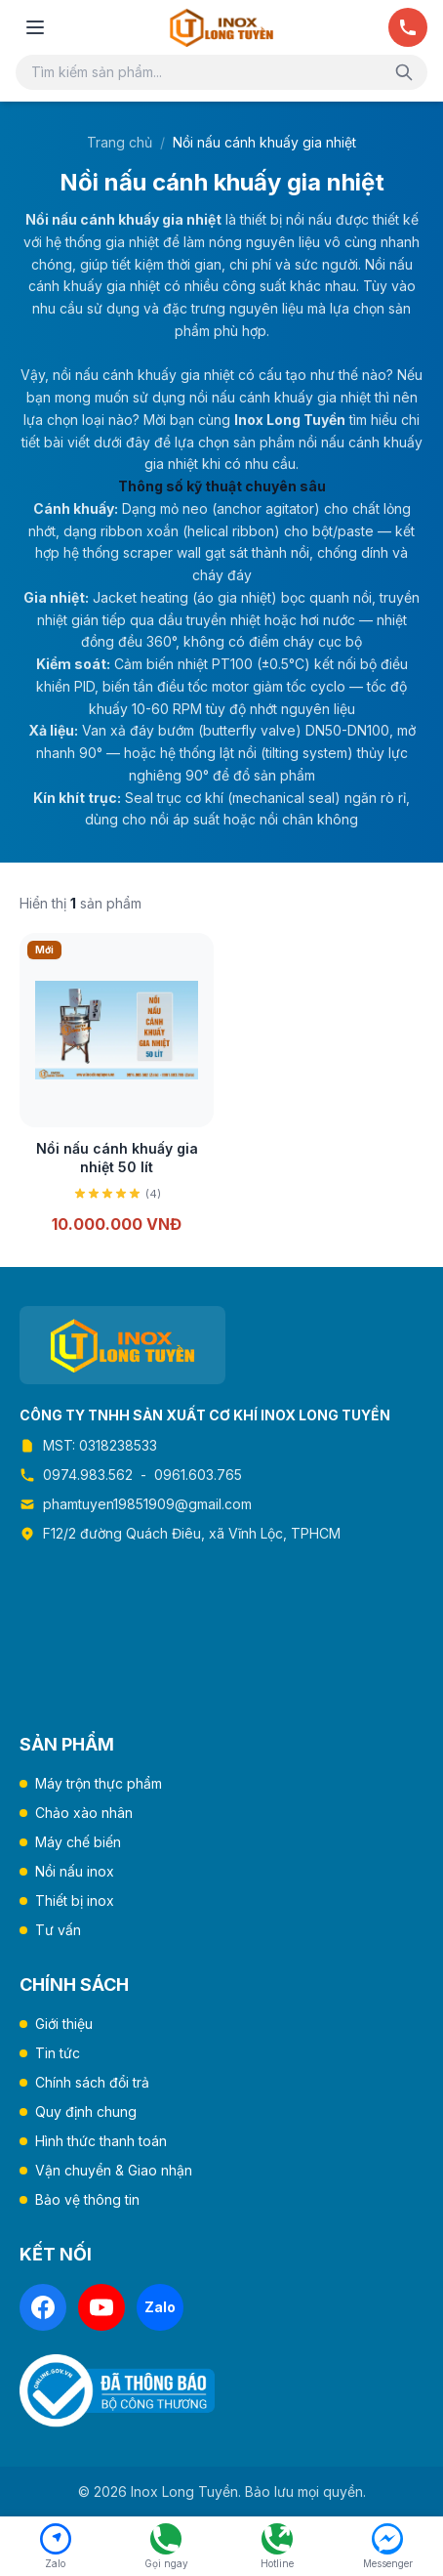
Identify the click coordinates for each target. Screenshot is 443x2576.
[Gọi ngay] (407, 27)
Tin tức (57, 2053)
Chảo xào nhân (84, 1812)
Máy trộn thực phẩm (98, 1783)
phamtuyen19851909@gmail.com (147, 1504)
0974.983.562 (88, 1474)
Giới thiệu (64, 2023)
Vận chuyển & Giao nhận (113, 2170)
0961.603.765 (198, 1474)
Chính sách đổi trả (92, 2082)
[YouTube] (101, 2307)
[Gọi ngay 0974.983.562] (166, 2546)
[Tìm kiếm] (403, 72)
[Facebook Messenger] (388, 2546)
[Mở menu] (35, 27)
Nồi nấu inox (74, 1871)
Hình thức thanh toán (101, 2141)
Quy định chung (86, 2111)
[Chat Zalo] (55, 2546)
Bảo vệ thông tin (87, 2199)
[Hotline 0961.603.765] (277, 2546)
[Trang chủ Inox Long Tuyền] (221, 27)
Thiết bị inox (74, 1900)
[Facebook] (43, 2307)
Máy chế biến (78, 1842)
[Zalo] (160, 2307)
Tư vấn (58, 1929)
